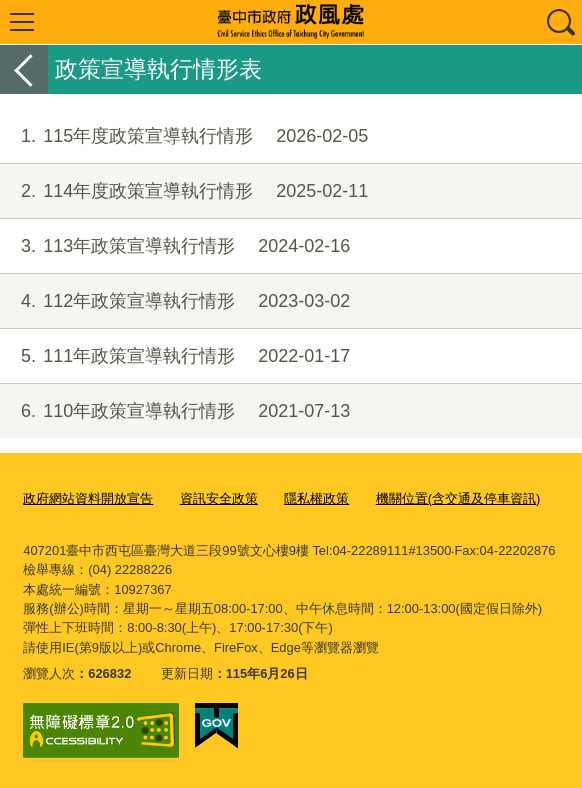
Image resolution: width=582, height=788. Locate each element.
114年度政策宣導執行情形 (184, 191)
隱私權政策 (316, 498)
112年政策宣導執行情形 (175, 301)
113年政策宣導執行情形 (175, 246)
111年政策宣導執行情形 (175, 356)
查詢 (560, 22)
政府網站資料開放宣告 (88, 498)
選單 (22, 22)
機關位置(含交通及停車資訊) (458, 498)
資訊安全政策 (219, 498)
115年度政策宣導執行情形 (184, 136)
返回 (24, 69)
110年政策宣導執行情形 (175, 411)
